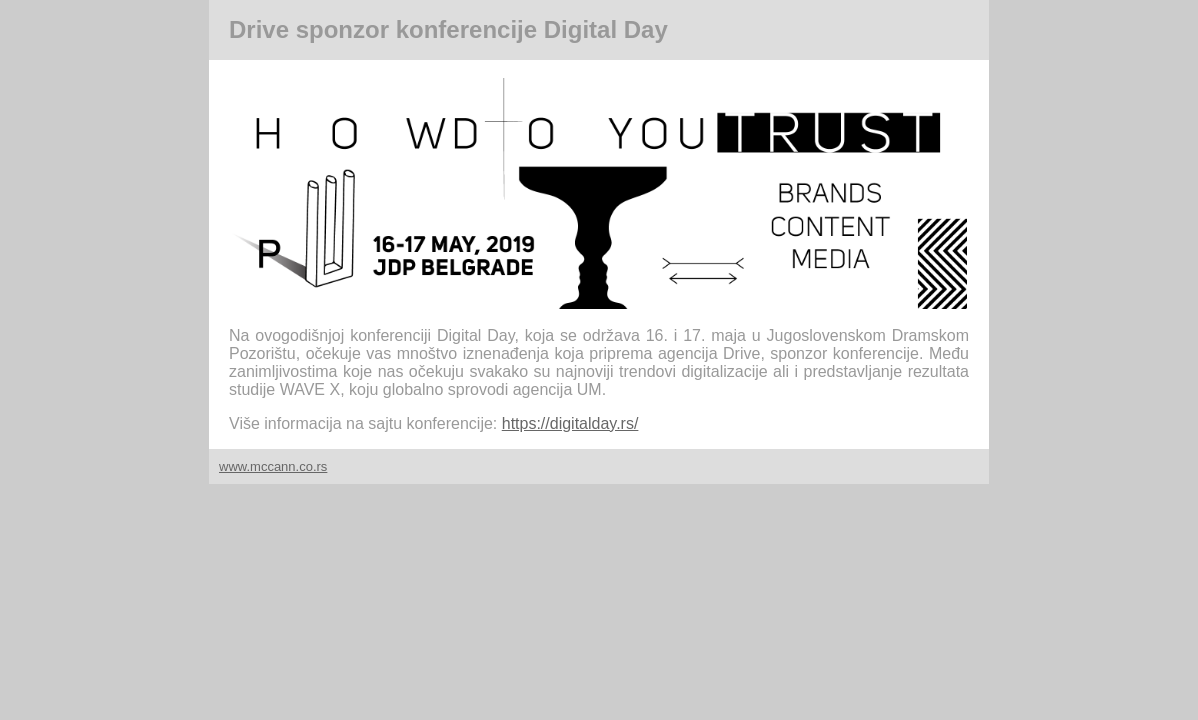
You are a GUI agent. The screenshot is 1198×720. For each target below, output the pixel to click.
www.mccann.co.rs (273, 466)
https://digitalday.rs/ (570, 423)
